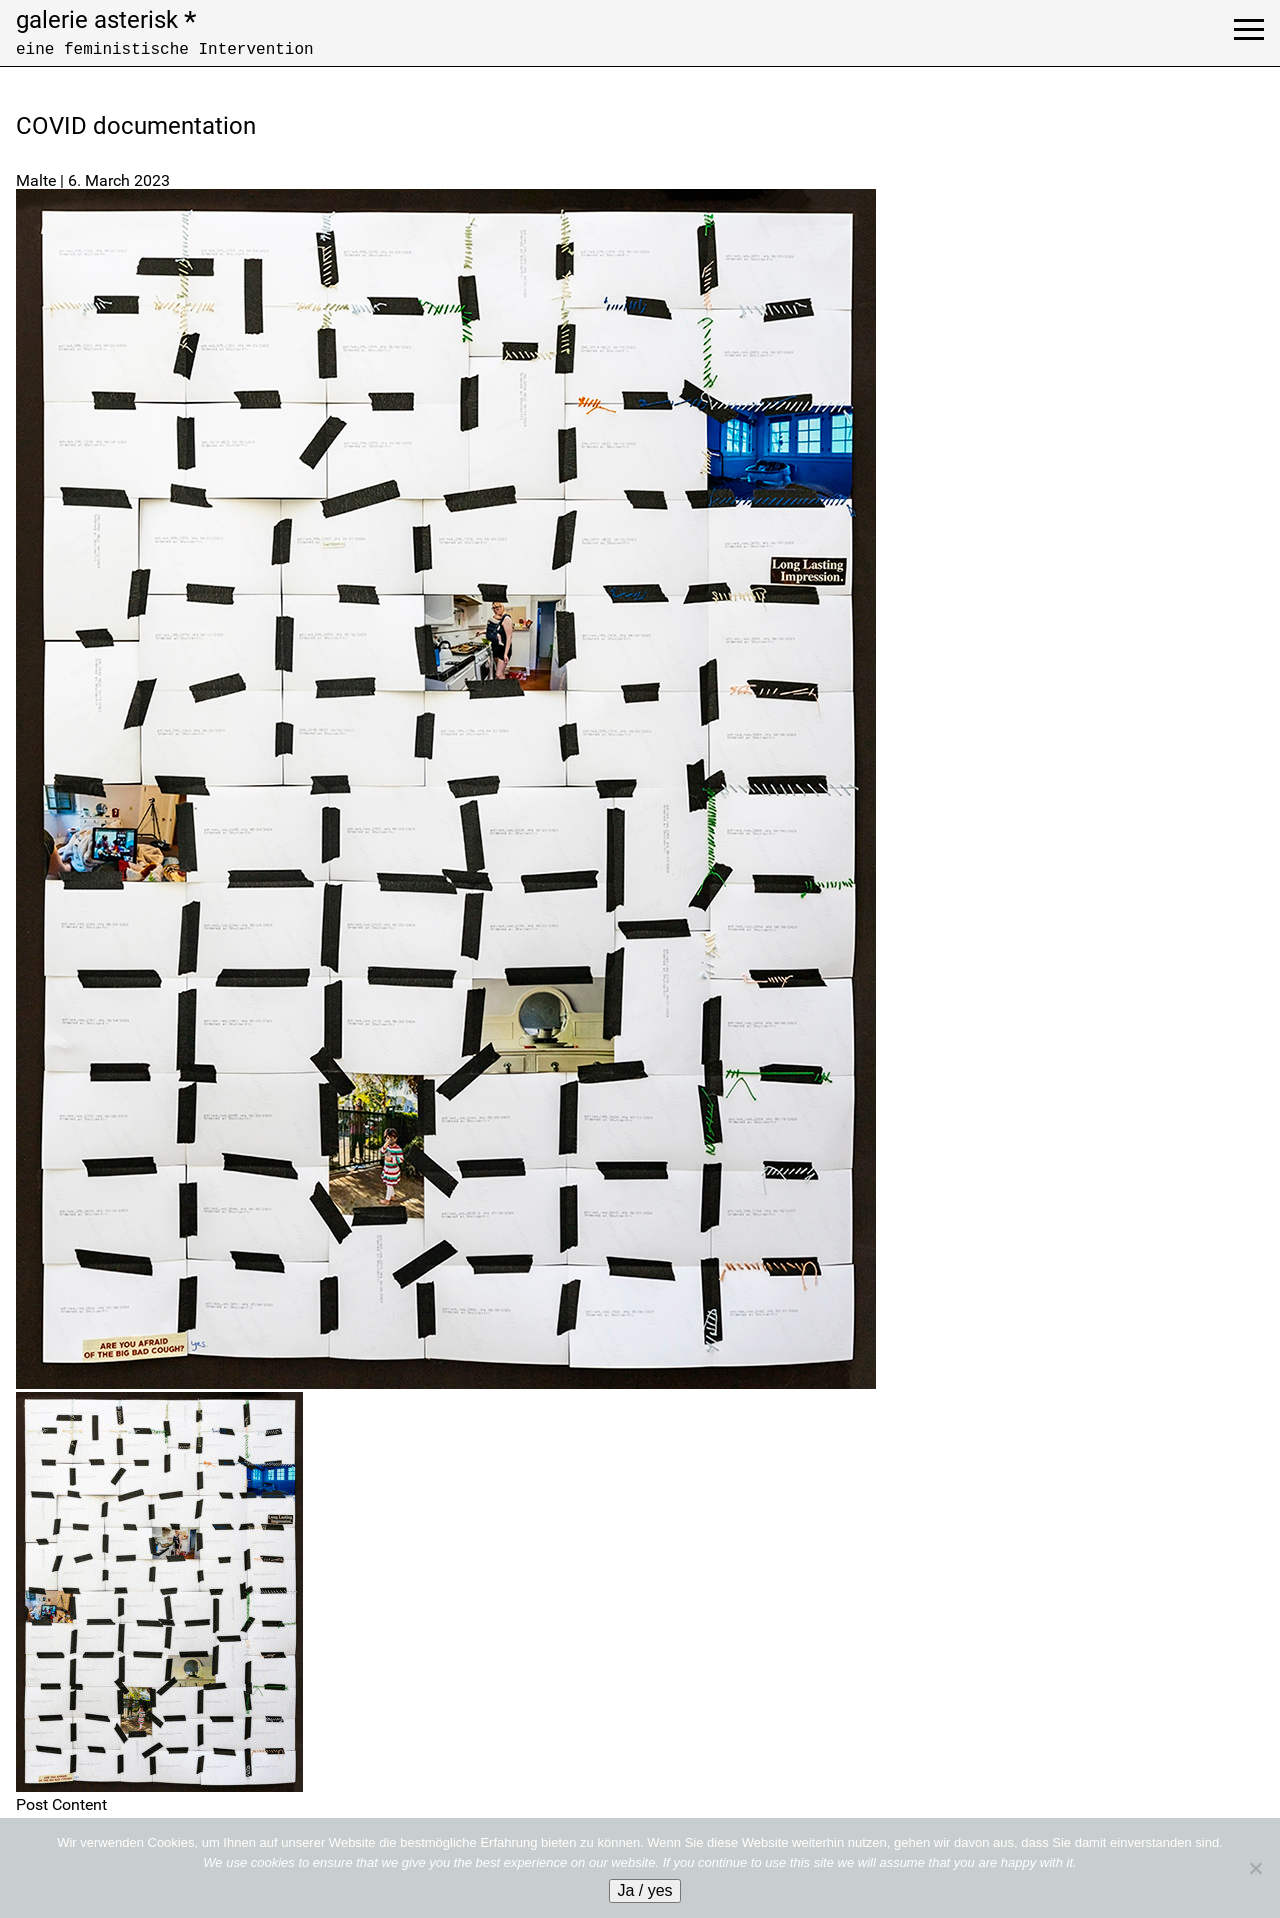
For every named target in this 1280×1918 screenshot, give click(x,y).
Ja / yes (644, 1890)
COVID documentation (136, 126)
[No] (1255, 1868)
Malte (36, 180)
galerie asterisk (106, 20)
